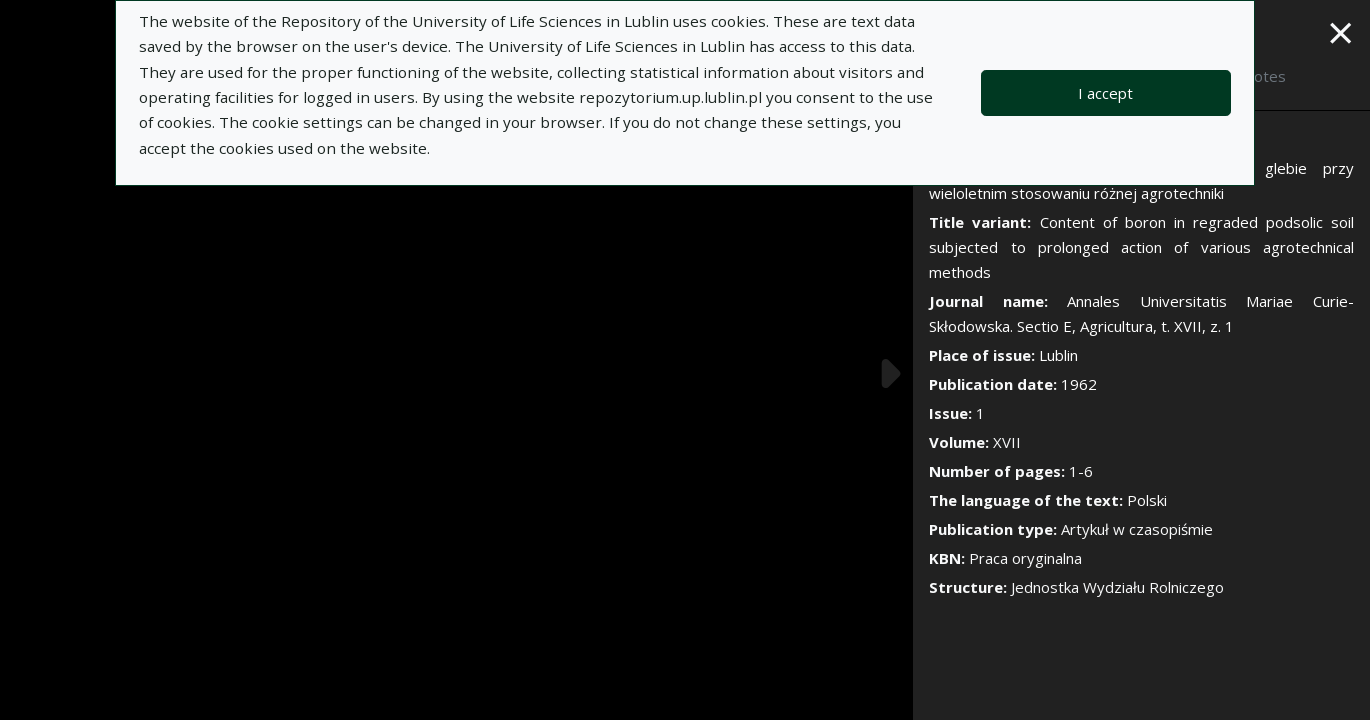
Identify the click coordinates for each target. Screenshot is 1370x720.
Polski (1147, 500)
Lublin (1058, 355)
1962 (1079, 384)
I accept (1105, 93)
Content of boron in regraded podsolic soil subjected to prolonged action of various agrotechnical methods (1141, 247)
